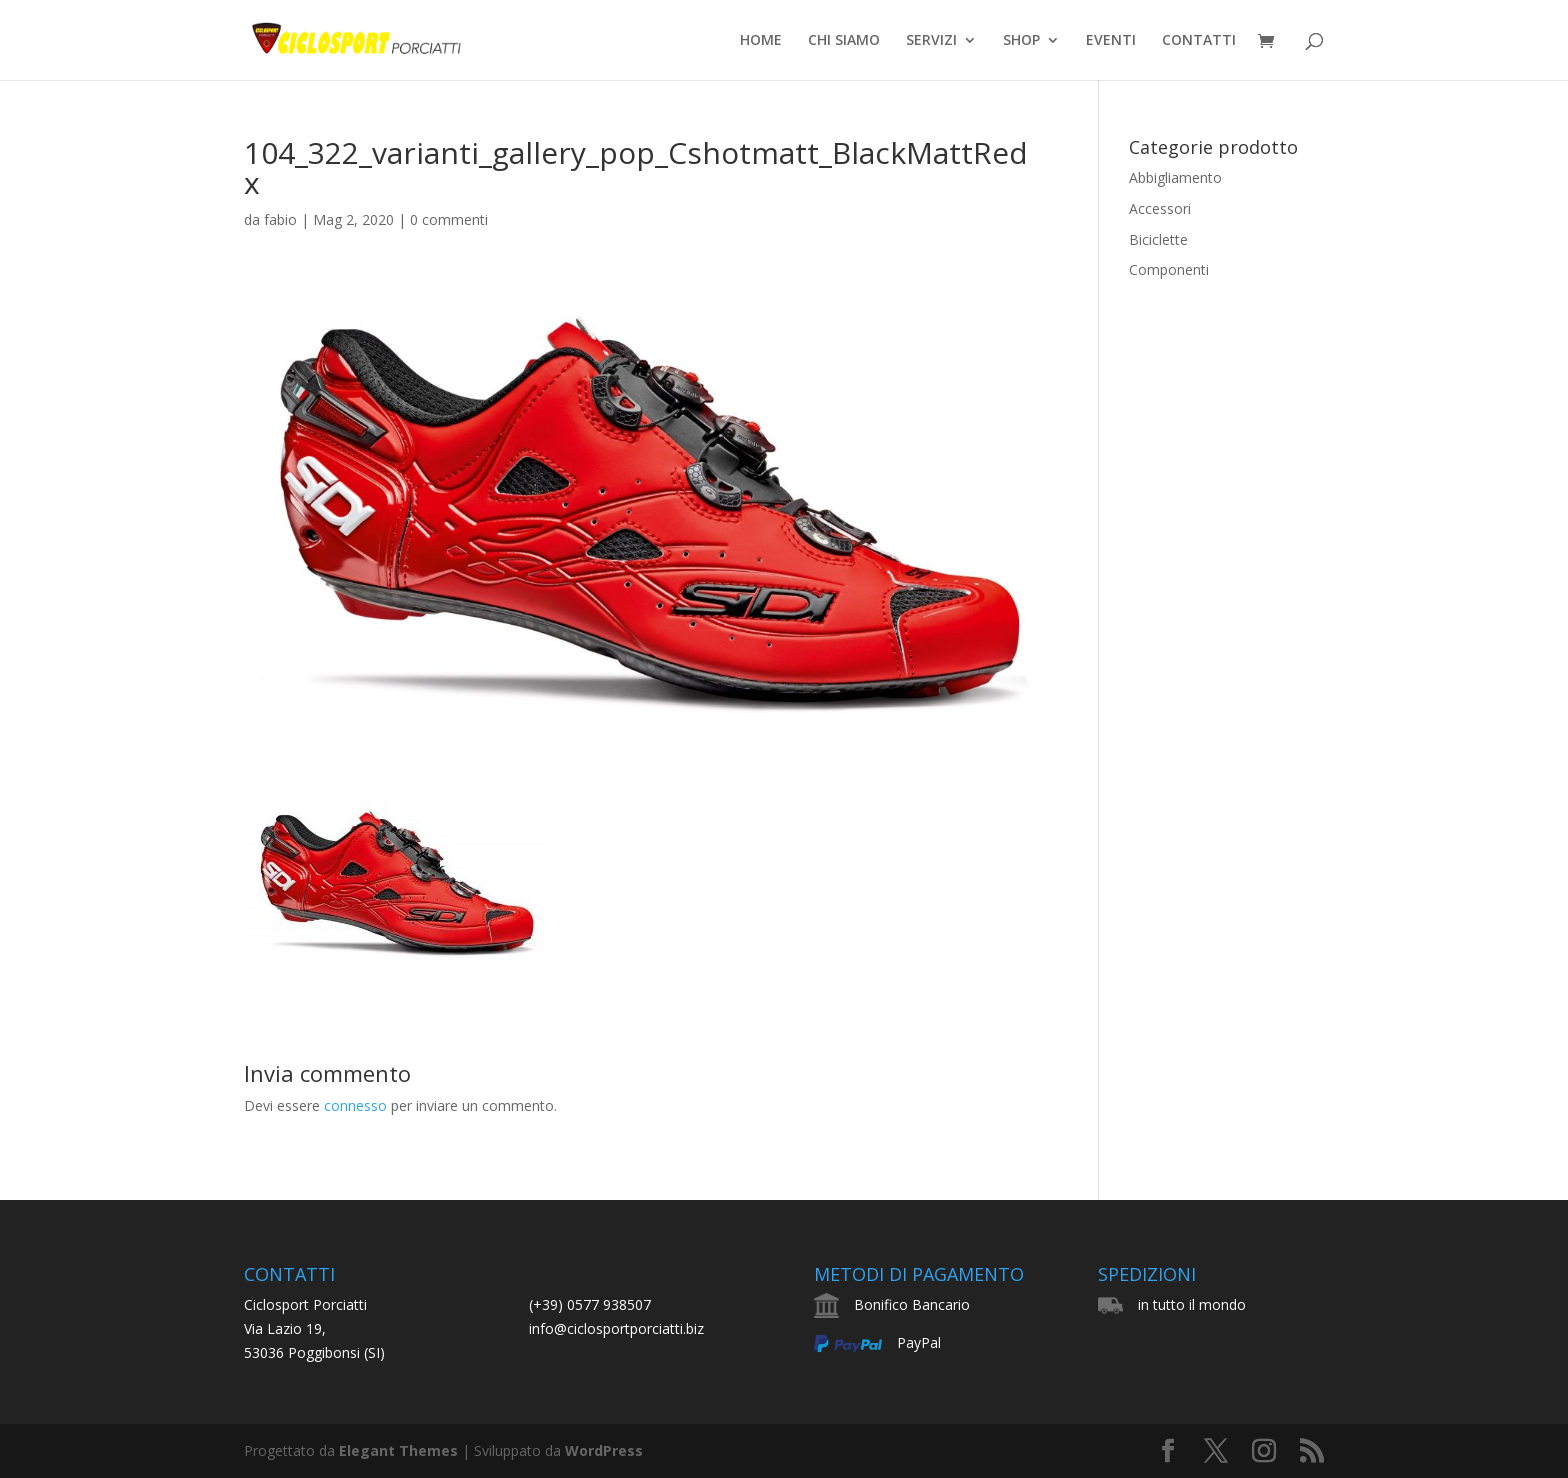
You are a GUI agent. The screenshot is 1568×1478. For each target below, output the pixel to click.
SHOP (1021, 41)
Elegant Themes (398, 1450)
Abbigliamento (1175, 177)
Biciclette (1158, 239)
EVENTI (1111, 41)
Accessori (1160, 208)
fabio (280, 219)
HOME (761, 41)
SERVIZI (931, 41)
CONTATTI (1199, 41)
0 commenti (449, 219)
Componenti (1169, 269)
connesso (355, 1105)
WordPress (604, 1450)
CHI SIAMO (844, 41)
